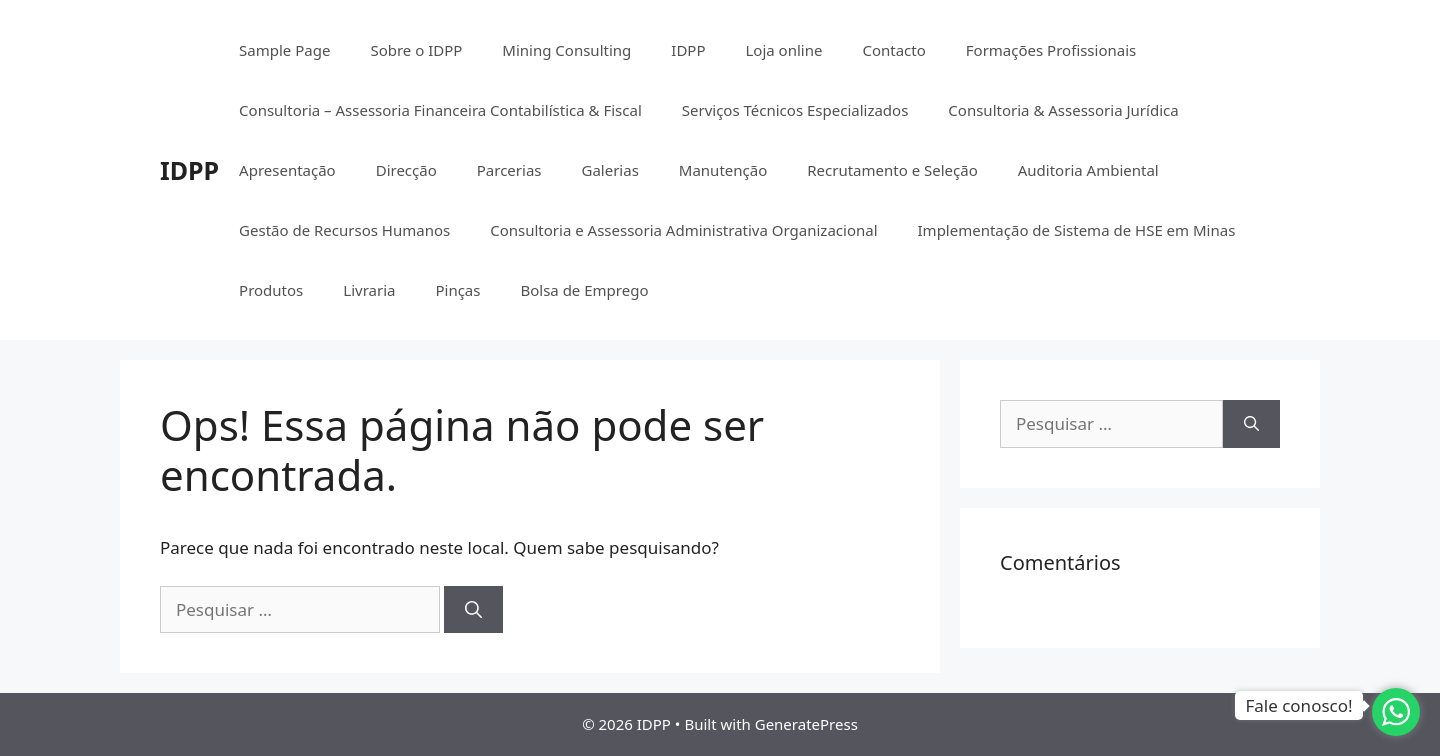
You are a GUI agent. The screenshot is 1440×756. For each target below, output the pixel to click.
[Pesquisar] (473, 610)
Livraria (369, 290)
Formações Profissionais (1051, 50)
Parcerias (509, 170)
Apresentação (287, 170)
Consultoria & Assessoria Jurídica (1063, 110)
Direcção (406, 170)
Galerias (609, 170)
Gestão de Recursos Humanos (344, 230)
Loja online (783, 50)
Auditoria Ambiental (1088, 170)
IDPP (189, 170)
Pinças (457, 290)
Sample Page (284, 50)
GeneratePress (806, 724)
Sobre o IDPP (416, 50)
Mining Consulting (566, 50)
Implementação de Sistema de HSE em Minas (1077, 230)
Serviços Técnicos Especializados (795, 110)
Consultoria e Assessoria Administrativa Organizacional (683, 230)
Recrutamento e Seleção (892, 170)
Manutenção (723, 170)
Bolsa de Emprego (584, 290)
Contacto (893, 50)
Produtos (271, 290)
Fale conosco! (1298, 705)
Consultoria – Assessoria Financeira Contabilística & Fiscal (440, 110)
